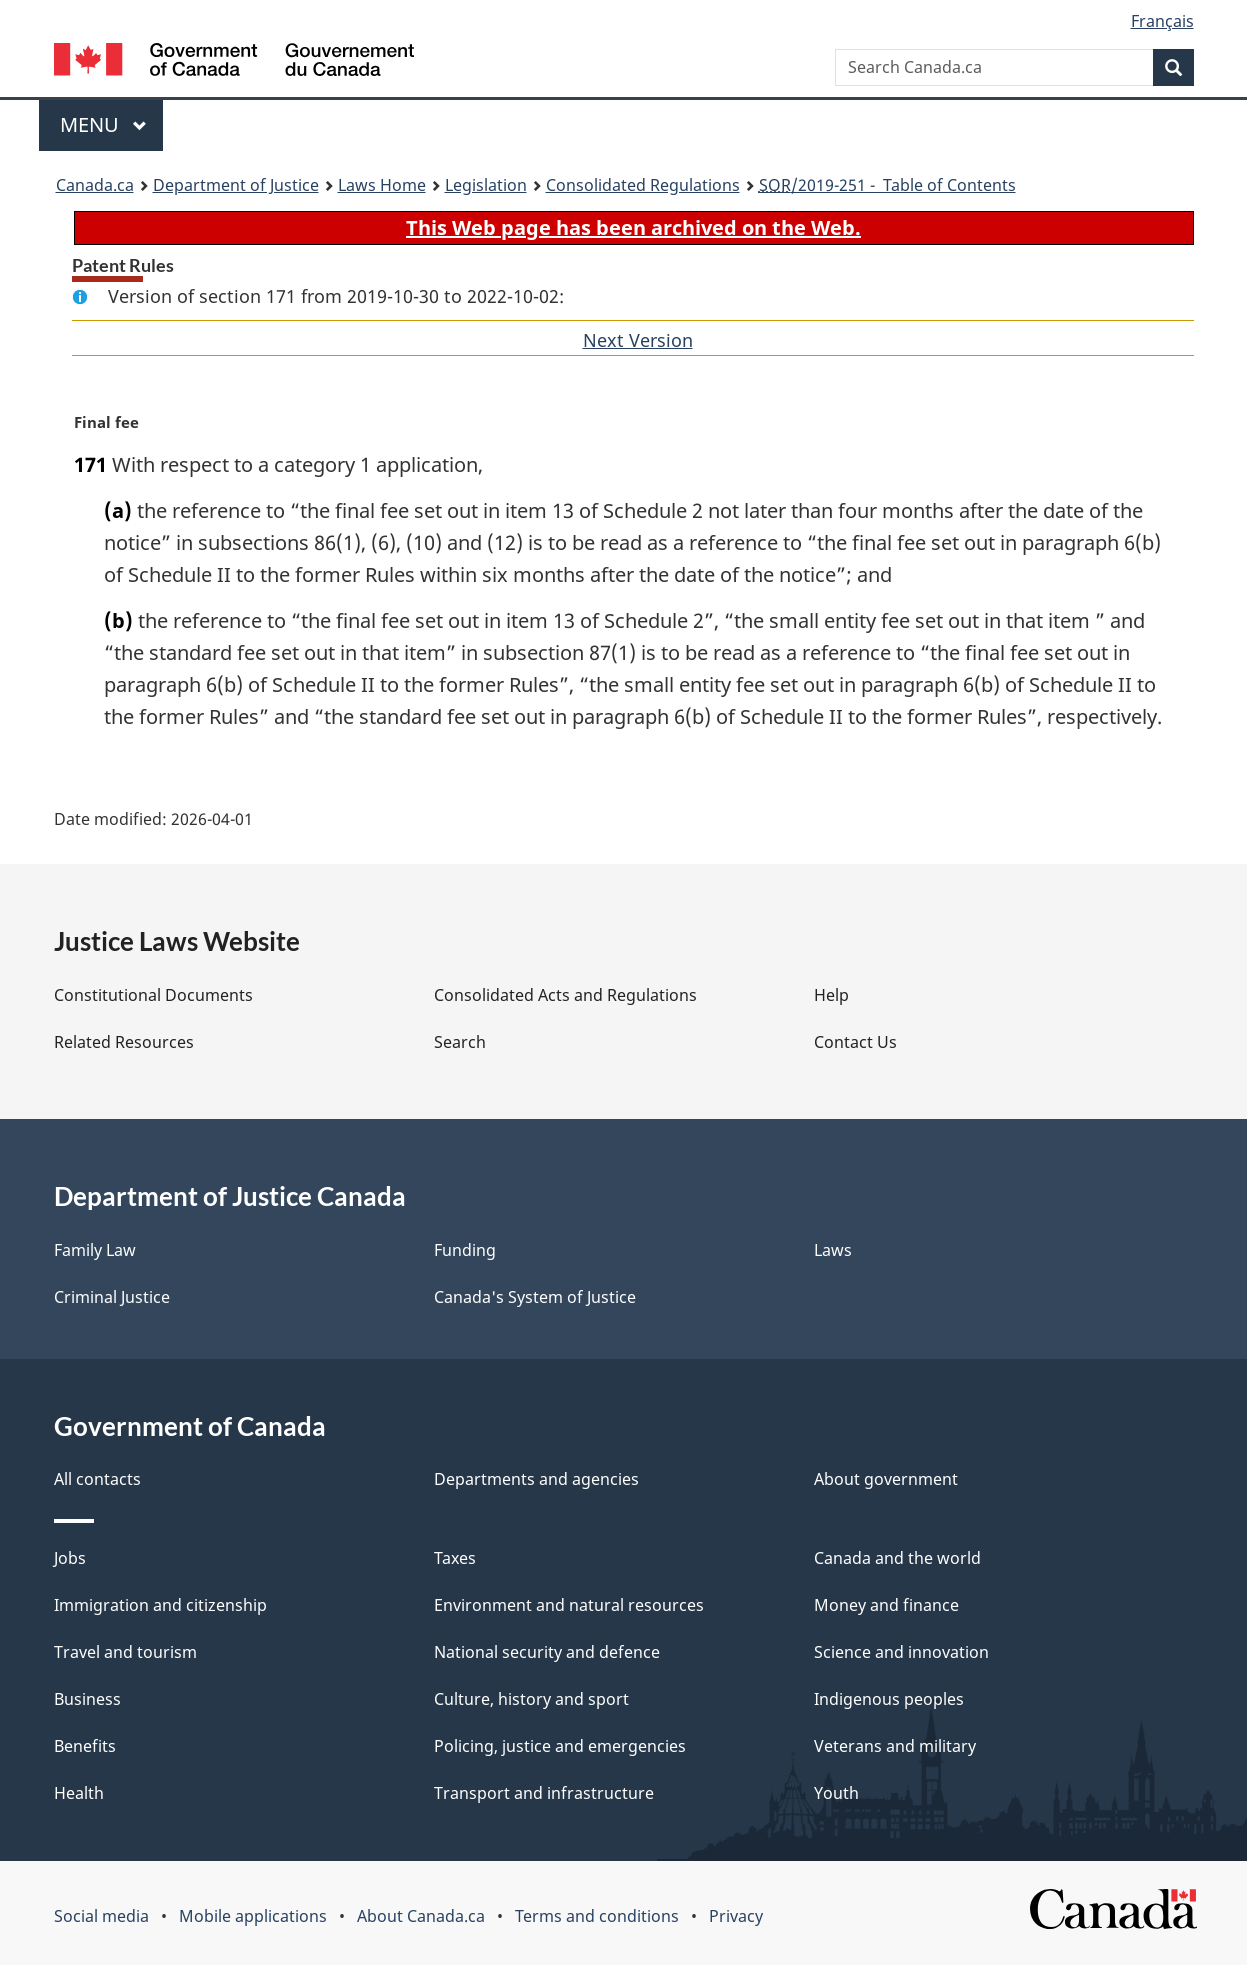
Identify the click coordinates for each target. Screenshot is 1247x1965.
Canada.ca (95, 185)
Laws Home (382, 185)
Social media (101, 1916)
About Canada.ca (421, 1916)
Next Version (638, 340)
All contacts (97, 1479)
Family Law (95, 1250)
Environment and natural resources (569, 1605)
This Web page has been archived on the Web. (633, 227)
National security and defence (547, 1652)
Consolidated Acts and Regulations (565, 995)
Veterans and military (895, 1746)
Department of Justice (236, 185)
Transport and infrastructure (544, 1793)
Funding (465, 1250)
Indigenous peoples (889, 1699)
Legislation (486, 185)
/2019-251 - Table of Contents (887, 185)
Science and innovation (901, 1652)
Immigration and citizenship (160, 1605)
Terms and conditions (597, 1916)
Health (79, 1793)
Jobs (70, 1558)
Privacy (736, 1916)
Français (1162, 21)
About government (886, 1479)
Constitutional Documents (153, 995)
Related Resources (124, 1042)
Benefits (85, 1746)
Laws (833, 1250)
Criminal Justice (112, 1297)
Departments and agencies (536, 1479)
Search (460, 1042)
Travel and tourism (125, 1652)
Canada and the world (897, 1558)
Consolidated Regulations (643, 185)
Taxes (455, 1558)
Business (87, 1699)
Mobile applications (253, 1916)
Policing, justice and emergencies (560, 1746)
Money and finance (886, 1605)
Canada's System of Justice (535, 1297)
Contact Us (855, 1042)
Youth (836, 1793)
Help (831, 995)
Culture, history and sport (531, 1699)
